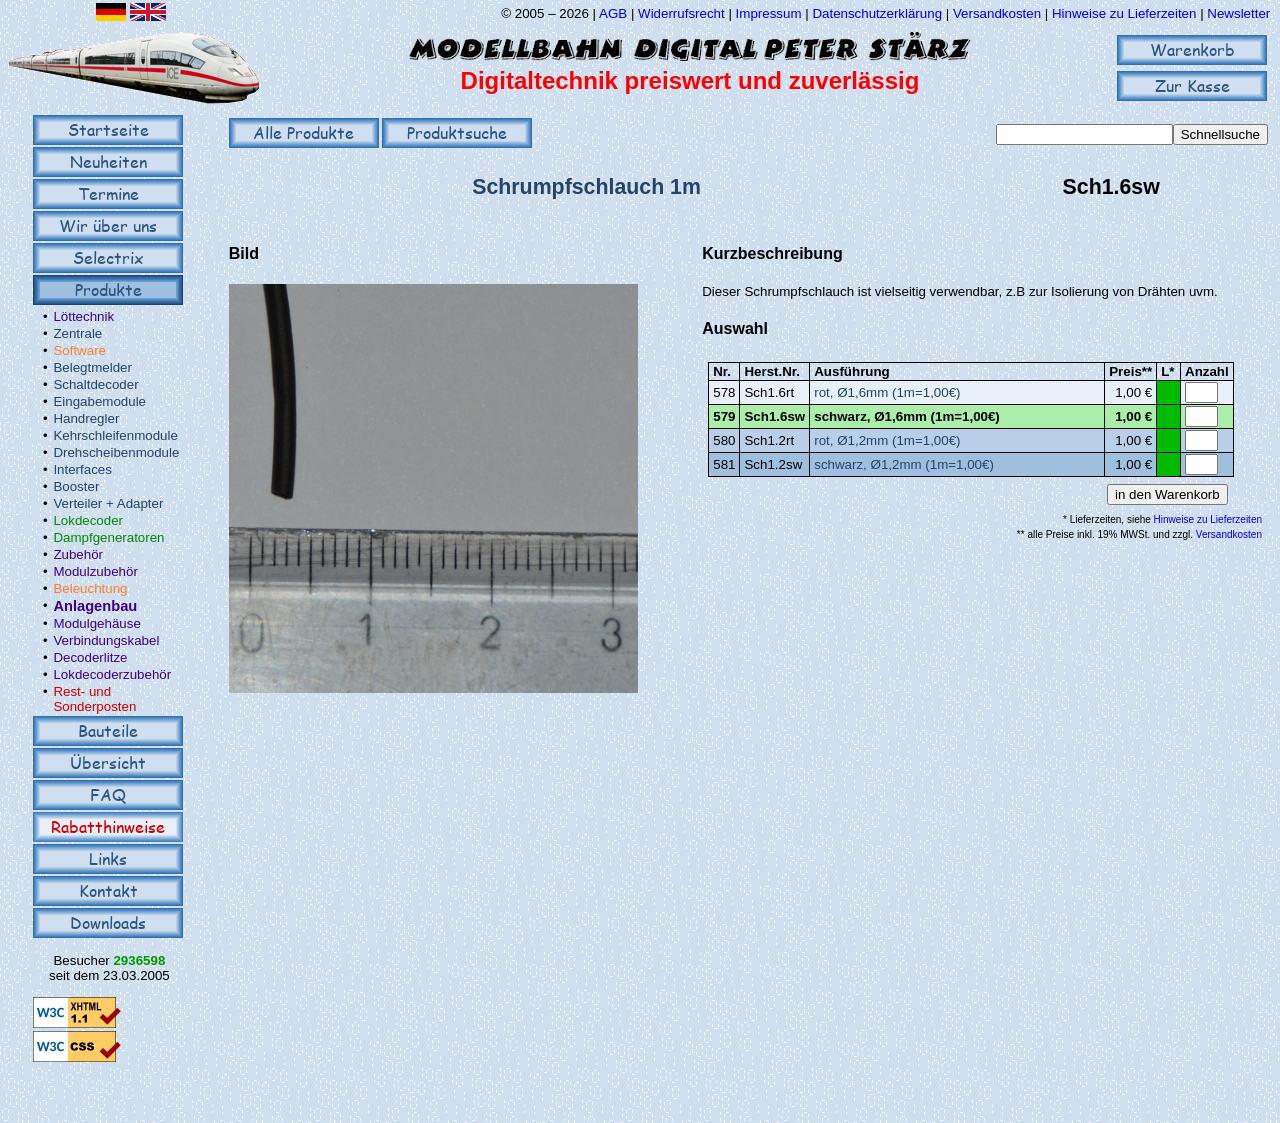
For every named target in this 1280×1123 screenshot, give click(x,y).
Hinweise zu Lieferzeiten (1124, 13)
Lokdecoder (88, 520)
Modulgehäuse (96, 623)
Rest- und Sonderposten (94, 699)
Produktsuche (457, 132)
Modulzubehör (95, 571)
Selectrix (108, 257)
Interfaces (82, 469)
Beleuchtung (90, 588)
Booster (76, 486)
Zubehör (78, 554)
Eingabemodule (99, 401)
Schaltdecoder (95, 384)
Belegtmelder (92, 367)
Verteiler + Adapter (108, 503)
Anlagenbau (95, 606)
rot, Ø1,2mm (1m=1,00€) (887, 440)
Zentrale (77, 333)
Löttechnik (83, 316)
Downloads (108, 922)
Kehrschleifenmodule (115, 435)
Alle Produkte (303, 132)
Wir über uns (108, 225)
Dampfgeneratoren (108, 537)
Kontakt (108, 890)
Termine (108, 193)
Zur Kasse (1192, 85)
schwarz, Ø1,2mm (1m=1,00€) (904, 464)
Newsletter (1238, 13)
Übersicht (108, 762)
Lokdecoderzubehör (112, 674)
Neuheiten (108, 161)
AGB (613, 13)
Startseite (108, 129)
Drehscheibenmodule (116, 452)
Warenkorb (1192, 49)
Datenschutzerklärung (877, 13)
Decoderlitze (90, 657)
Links (108, 858)
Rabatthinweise (108, 826)
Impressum (769, 13)
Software (79, 350)
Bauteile (108, 730)
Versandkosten (999, 13)
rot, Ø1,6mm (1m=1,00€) (887, 392)
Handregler (86, 418)
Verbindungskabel (106, 640)
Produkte (108, 289)
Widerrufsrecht (681, 13)
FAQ (108, 794)
